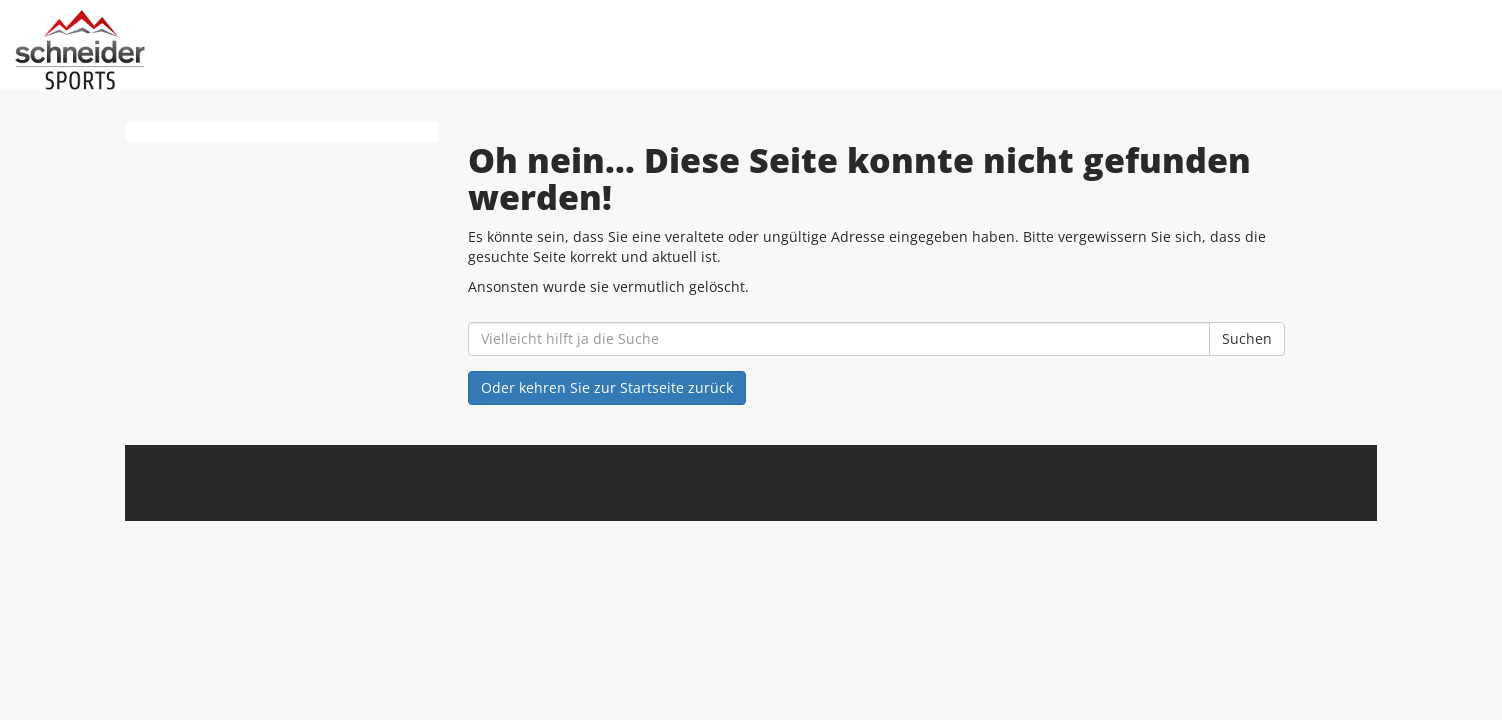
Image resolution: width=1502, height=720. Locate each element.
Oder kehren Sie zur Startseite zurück (607, 387)
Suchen (1247, 338)
